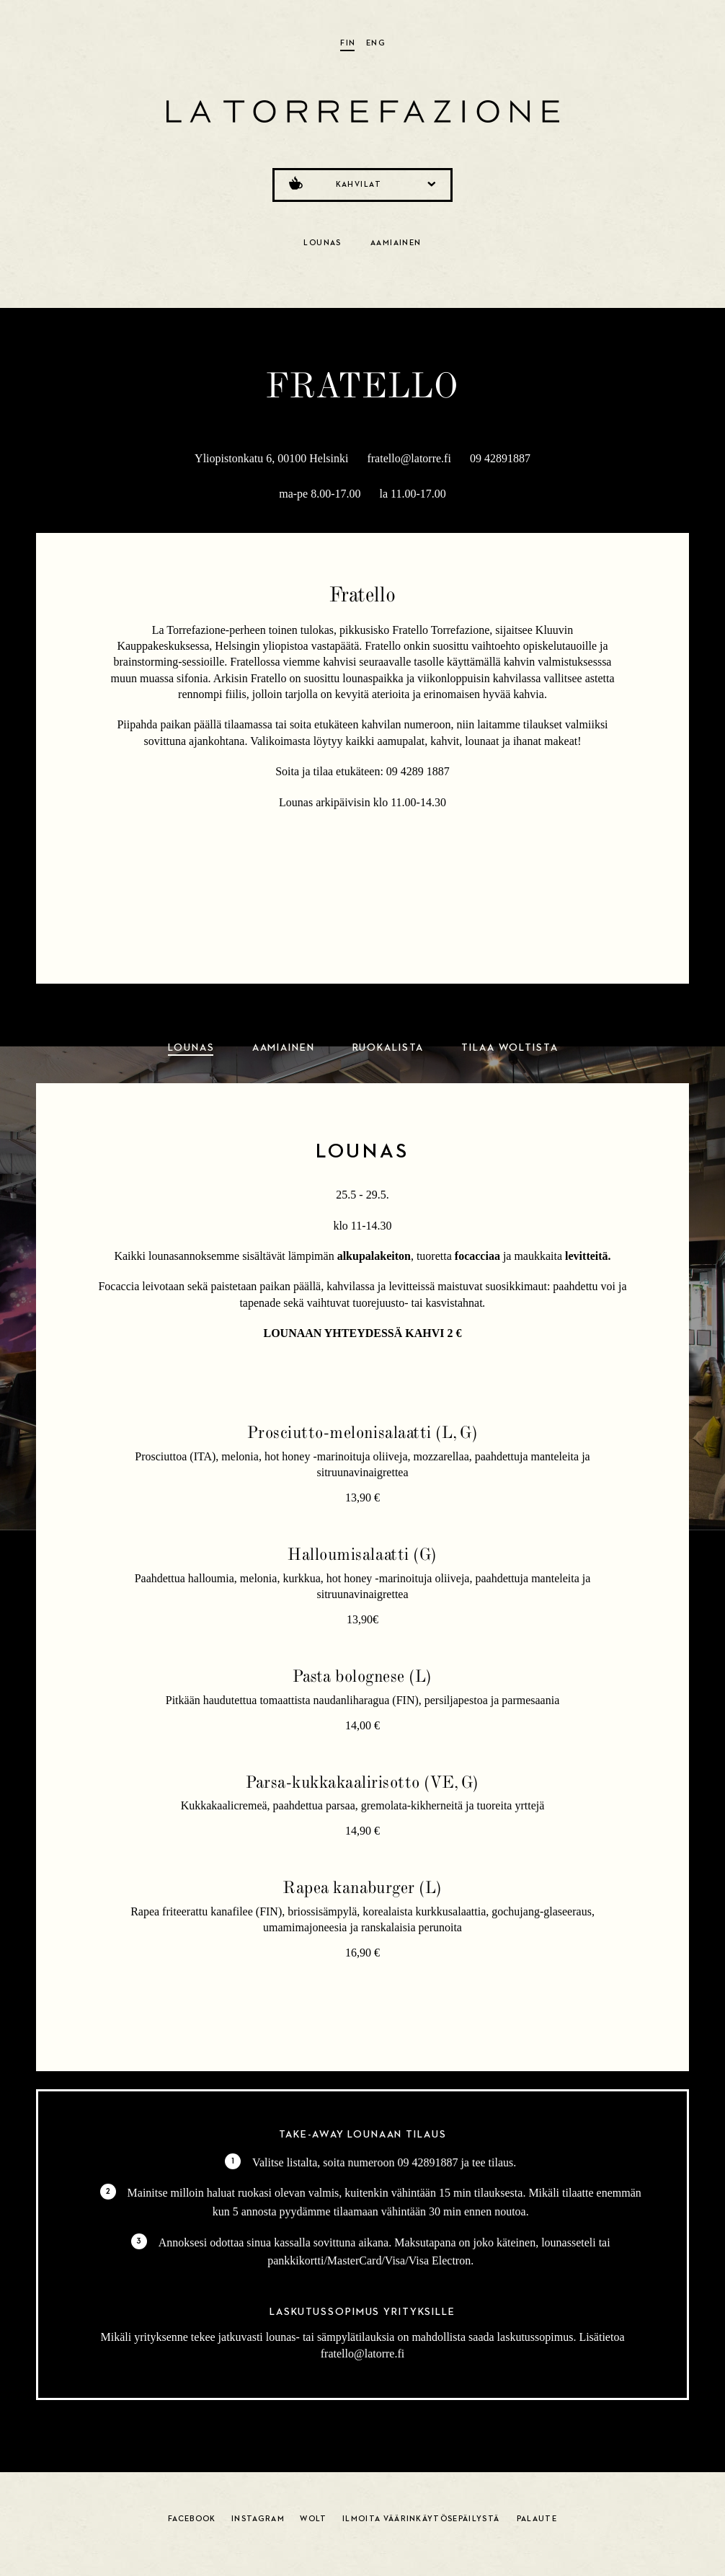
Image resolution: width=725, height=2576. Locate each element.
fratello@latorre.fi (408, 458)
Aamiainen (396, 243)
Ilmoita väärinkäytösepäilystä (420, 2519)
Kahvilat (361, 183)
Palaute (537, 2519)
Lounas (322, 243)
